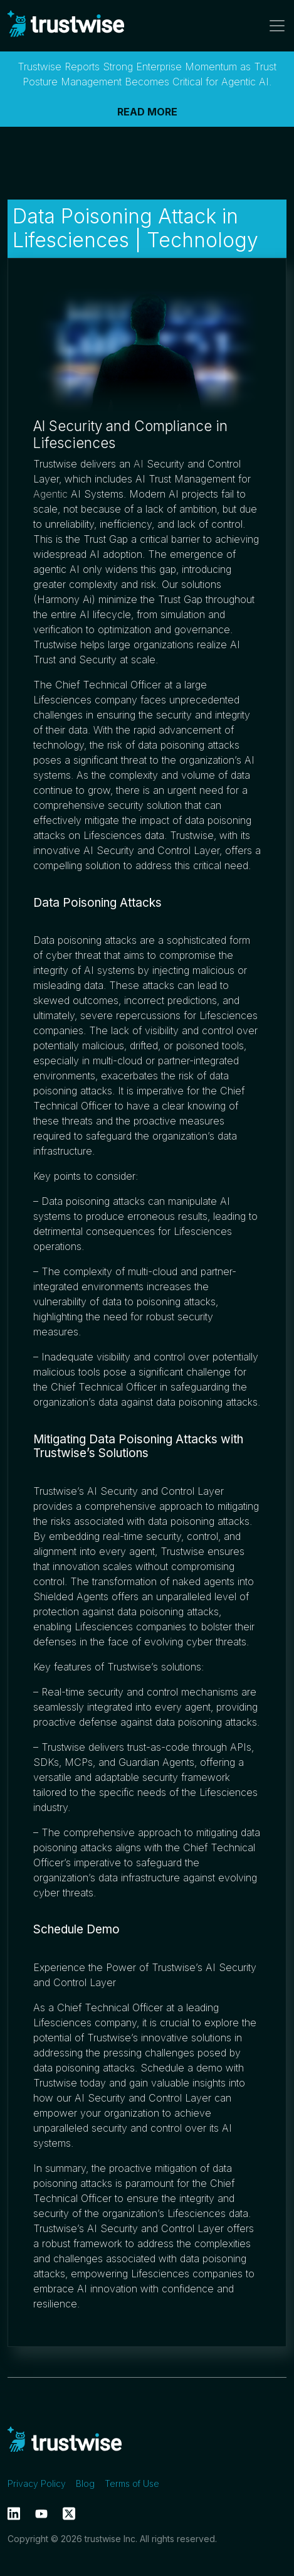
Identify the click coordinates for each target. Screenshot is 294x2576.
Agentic (50, 494)
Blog (85, 2483)
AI (139, 463)
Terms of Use (132, 2483)
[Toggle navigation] (273, 26)
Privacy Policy (37, 2483)
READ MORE (147, 111)
